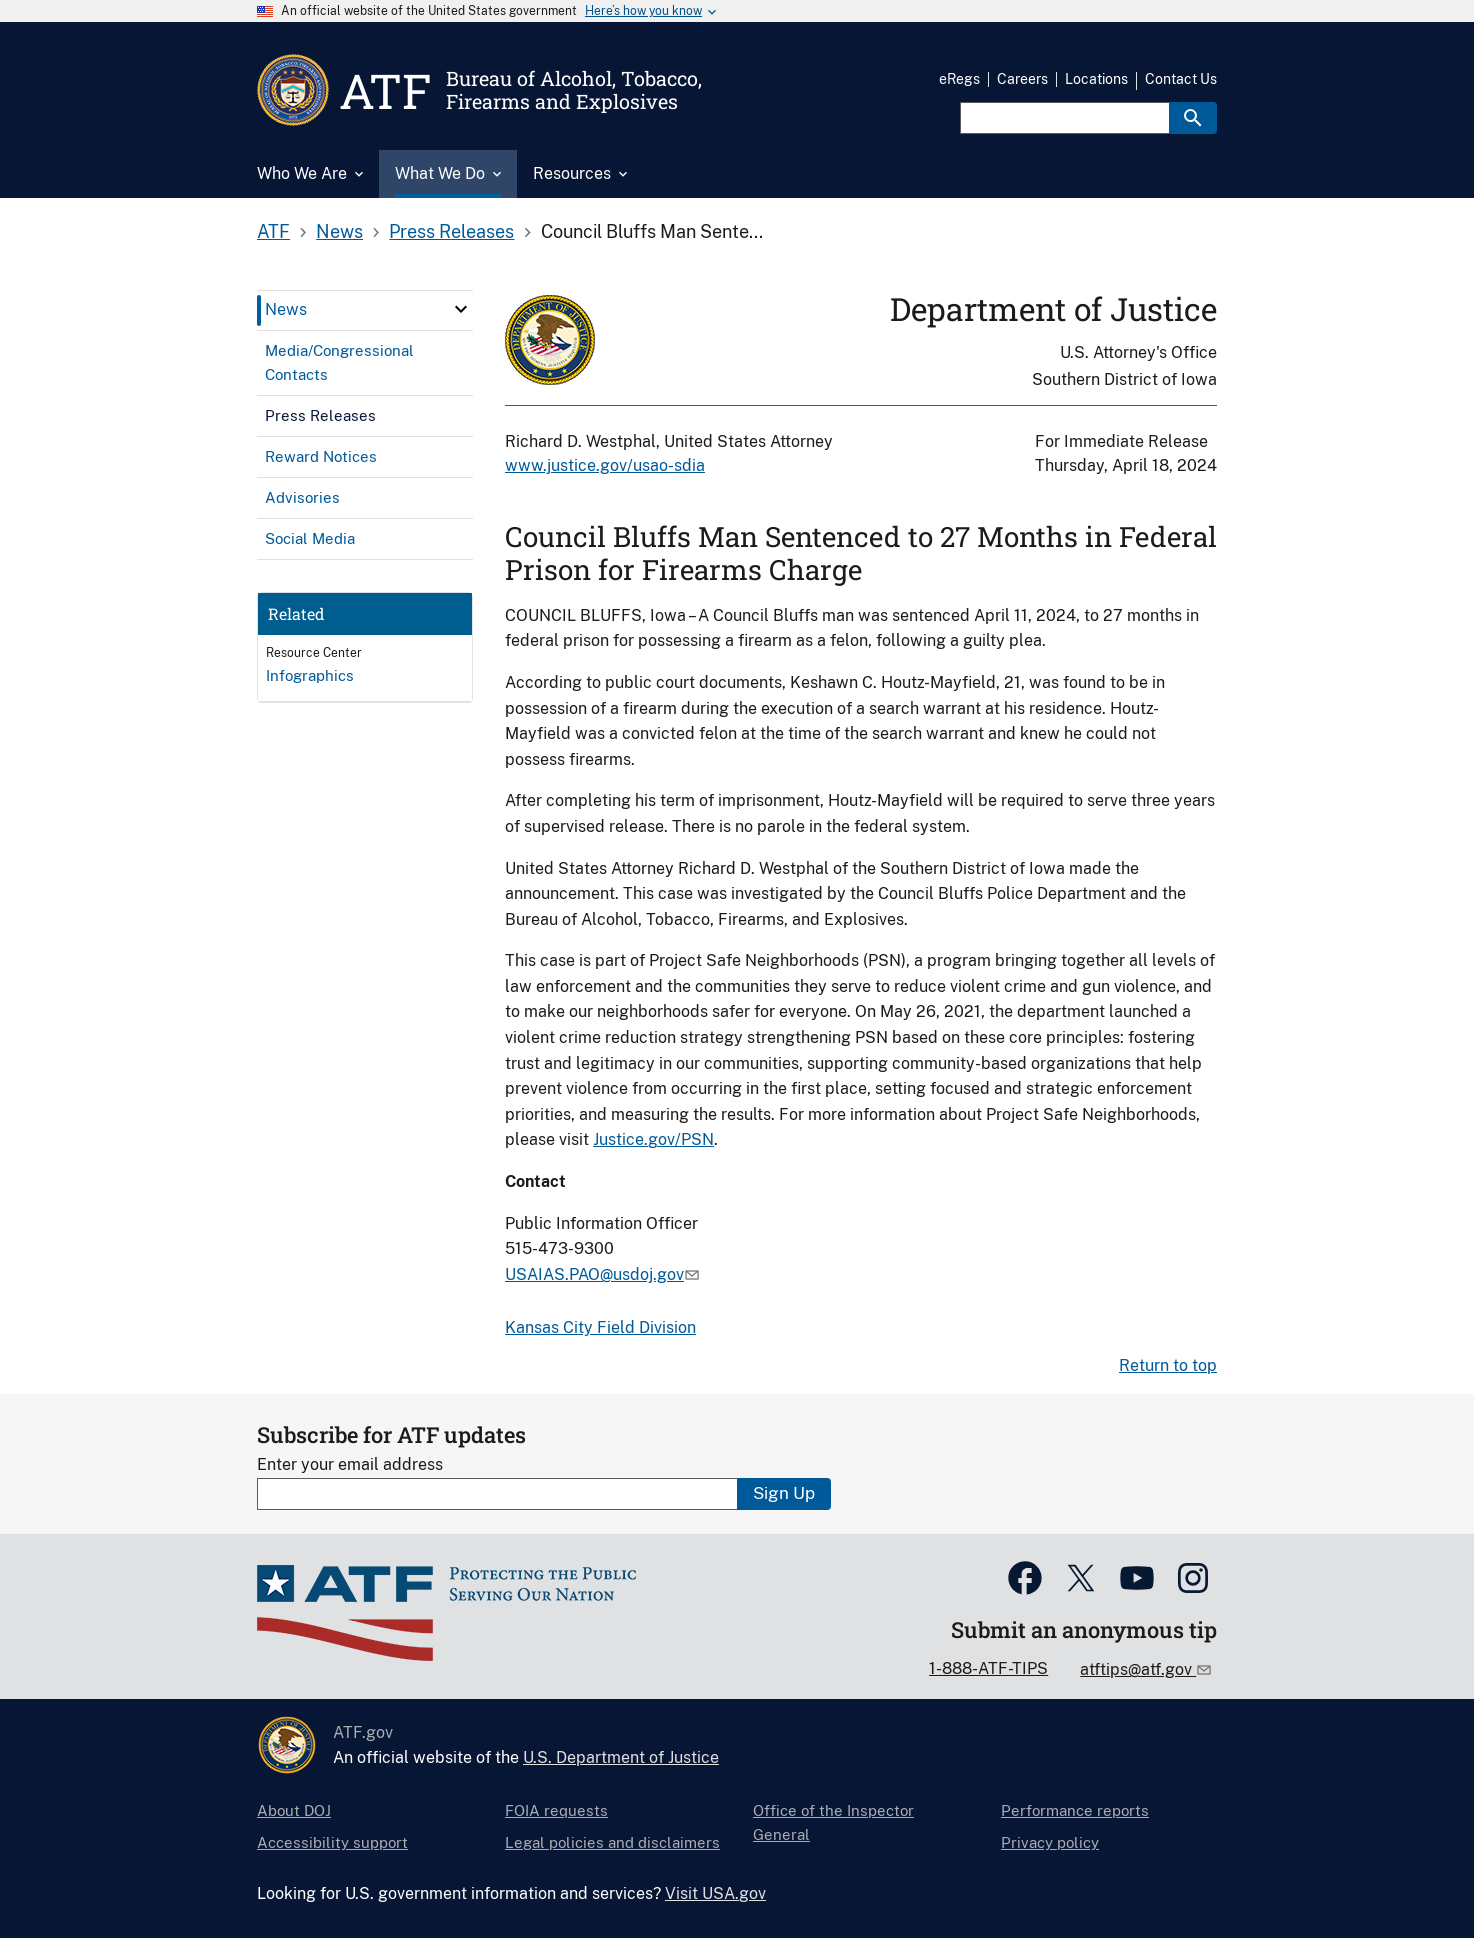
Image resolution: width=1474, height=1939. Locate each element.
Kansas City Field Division (600, 1327)
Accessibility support (332, 1842)
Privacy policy (1050, 1842)
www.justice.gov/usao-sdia (605, 465)
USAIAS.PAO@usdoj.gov (594, 1274)
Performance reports (1075, 1810)
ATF (273, 231)
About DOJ (294, 1810)
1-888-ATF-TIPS (988, 1668)
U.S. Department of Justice (621, 1757)
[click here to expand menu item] (461, 309)
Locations (1096, 79)
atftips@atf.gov (1138, 1669)
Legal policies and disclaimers (612, 1842)
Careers (1022, 79)
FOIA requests (556, 1810)
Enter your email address (350, 1464)
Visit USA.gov (715, 1893)
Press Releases (451, 231)
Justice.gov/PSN (653, 1139)
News (339, 231)
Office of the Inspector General (833, 1822)
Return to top (1168, 1365)
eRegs (959, 79)
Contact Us (1181, 79)
